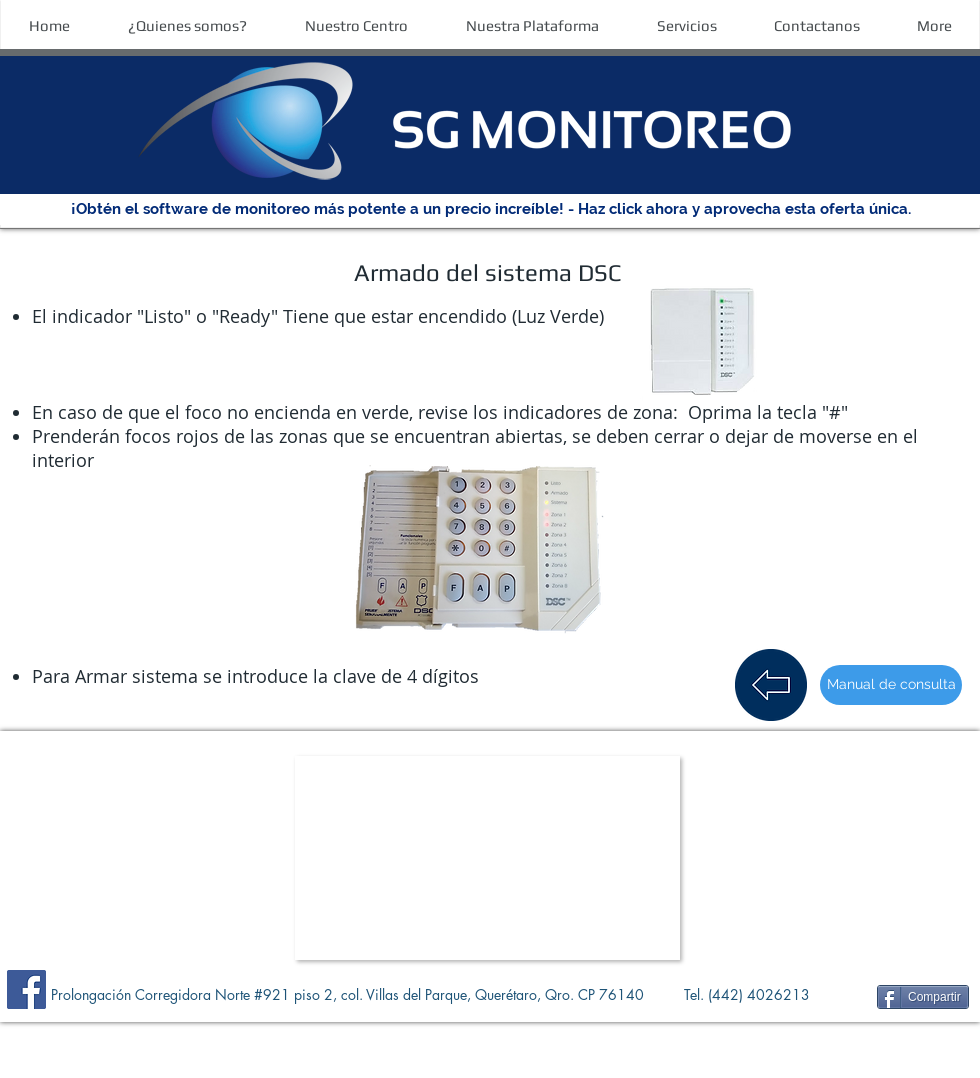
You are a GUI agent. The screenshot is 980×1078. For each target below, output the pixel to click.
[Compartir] (923, 997)
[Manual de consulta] (891, 685)
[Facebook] (26, 989)
